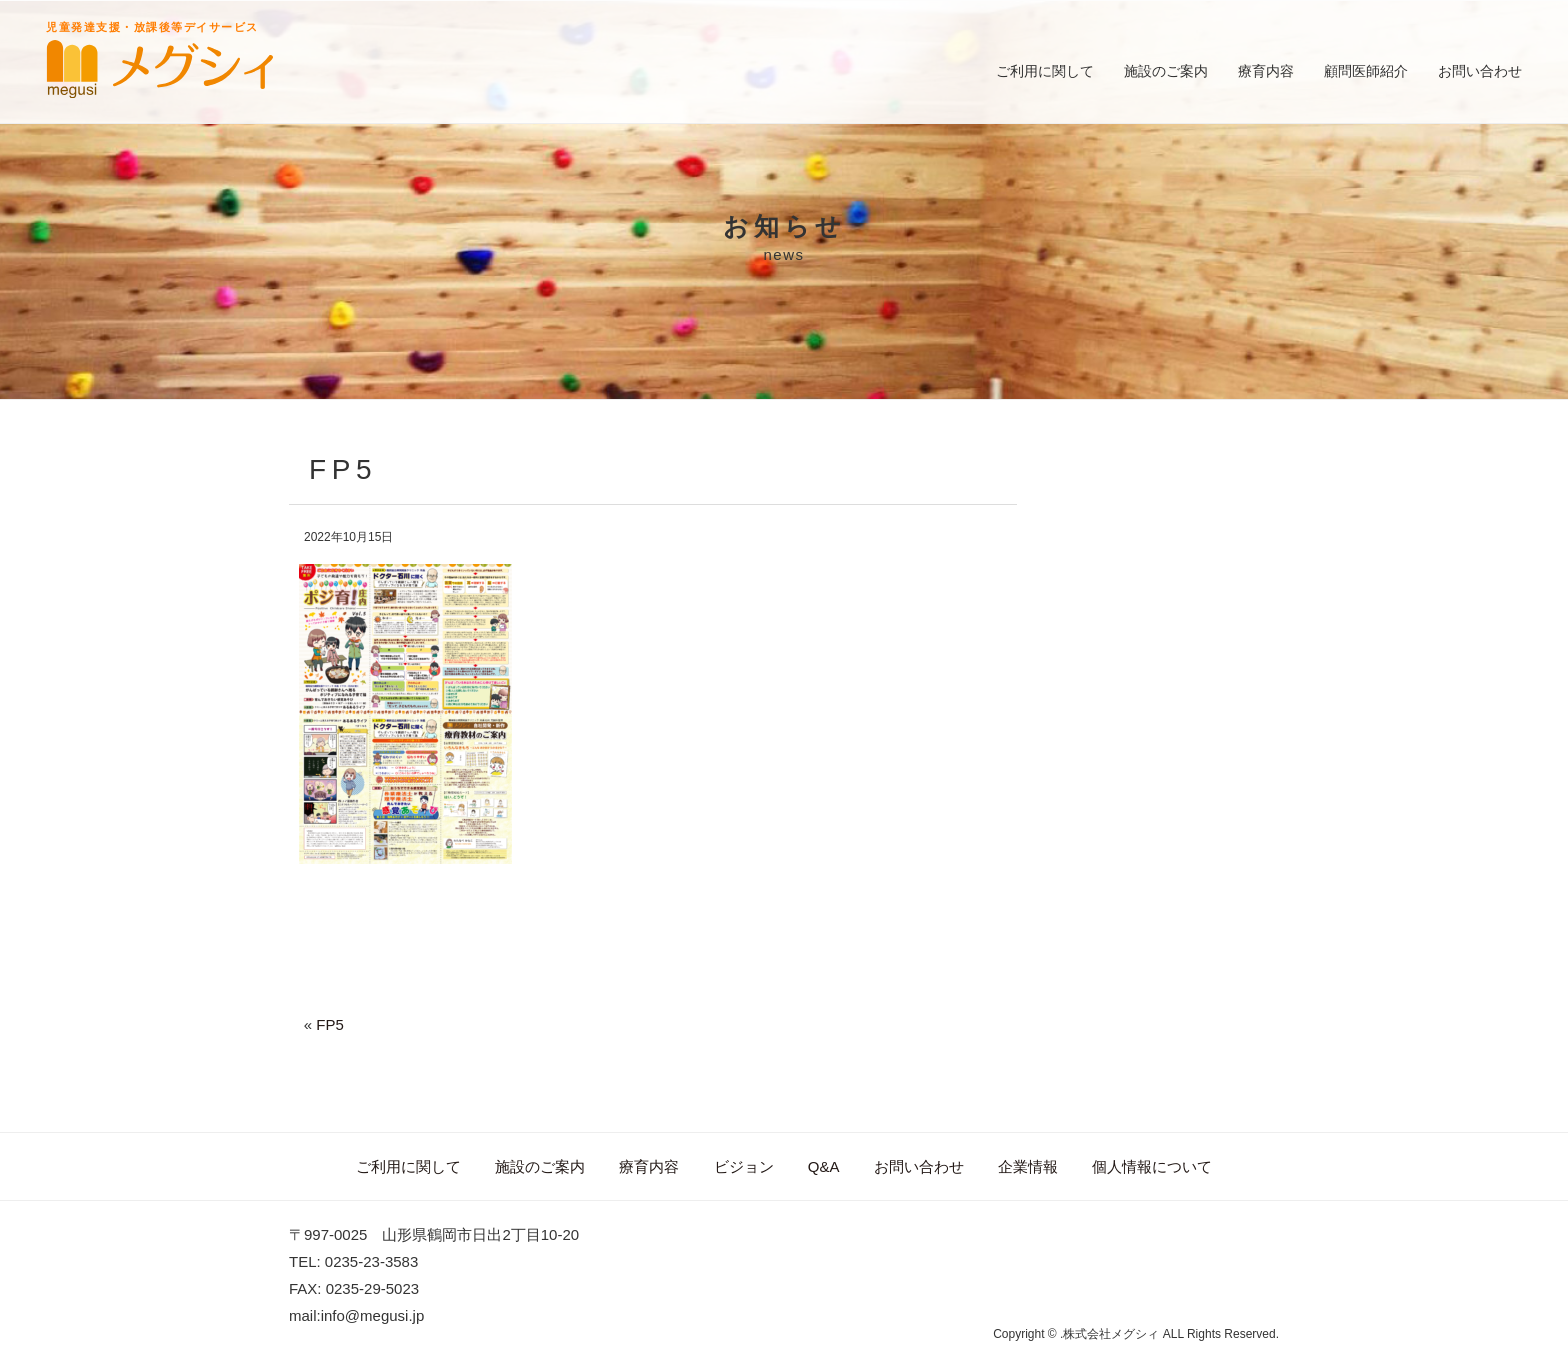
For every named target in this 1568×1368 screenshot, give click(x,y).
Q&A (824, 1166)
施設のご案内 (1166, 71)
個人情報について (1152, 1166)
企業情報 (1028, 1166)
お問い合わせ (1480, 71)
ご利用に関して (1045, 71)
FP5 (330, 1024)
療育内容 (1266, 71)
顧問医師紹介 (1366, 71)
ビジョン (744, 1166)
